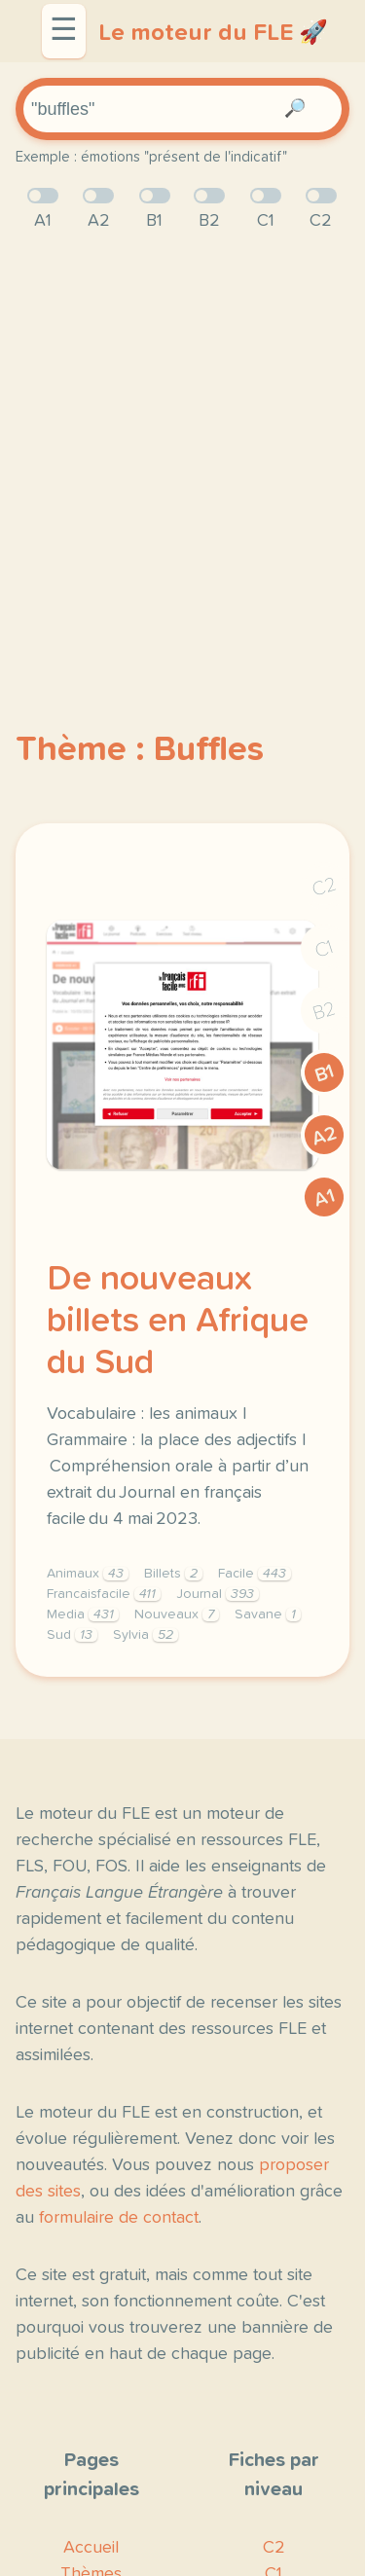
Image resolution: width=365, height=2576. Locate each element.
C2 (324, 887)
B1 (324, 1073)
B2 (324, 1011)
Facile (254, 1573)
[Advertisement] (182, 448)
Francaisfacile (104, 1594)
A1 (324, 1198)
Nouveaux (176, 1614)
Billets (173, 1573)
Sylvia (145, 1635)
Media (83, 1614)
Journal (217, 1594)
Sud (72, 1635)
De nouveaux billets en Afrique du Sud (178, 1321)
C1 (324, 949)
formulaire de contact (119, 2218)
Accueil (91, 2548)
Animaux (87, 1573)
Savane (268, 1614)
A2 (324, 1136)
